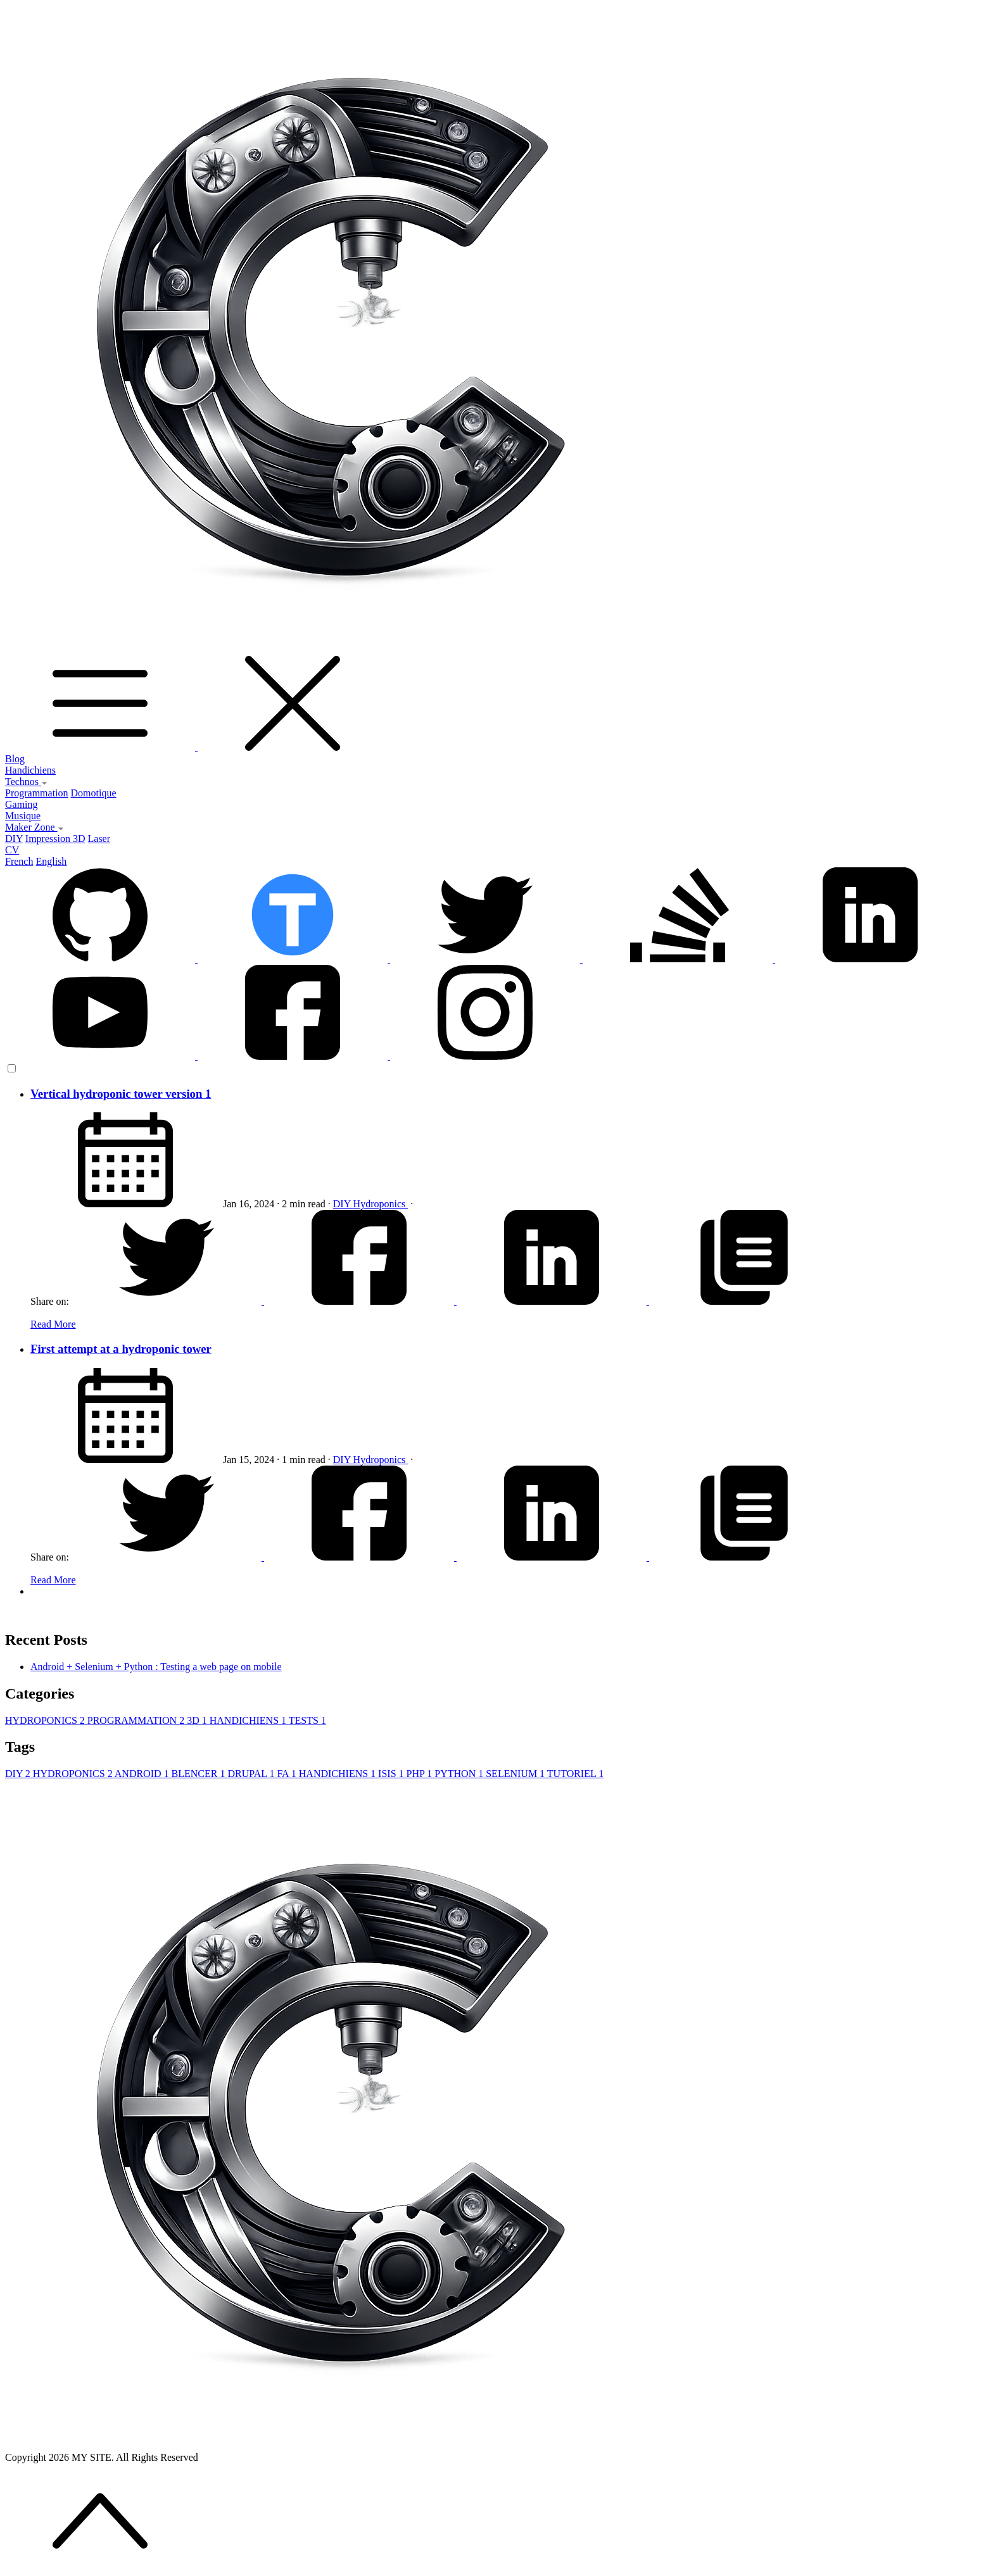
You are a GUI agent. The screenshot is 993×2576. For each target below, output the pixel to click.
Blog (15, 758)
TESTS (307, 1720)
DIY (14, 838)
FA (287, 1773)
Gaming (21, 804)
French (19, 861)
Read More (53, 1324)
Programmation (36, 793)
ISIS (392, 1773)
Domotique (94, 793)
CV (12, 850)
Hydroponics (380, 1203)
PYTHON (460, 1773)
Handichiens (30, 770)
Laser (99, 838)
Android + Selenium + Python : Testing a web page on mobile (156, 1666)
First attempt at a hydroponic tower (121, 1348)
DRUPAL (252, 1773)
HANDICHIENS (249, 1720)
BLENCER (200, 1773)
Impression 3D (55, 838)
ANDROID (143, 1773)
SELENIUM (516, 1773)
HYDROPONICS (46, 1720)
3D (198, 1720)
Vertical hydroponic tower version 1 (120, 1093)
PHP (421, 1773)
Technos (26, 781)
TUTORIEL (575, 1773)
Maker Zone (34, 827)
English (50, 861)
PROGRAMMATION (137, 1720)
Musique (23, 815)
